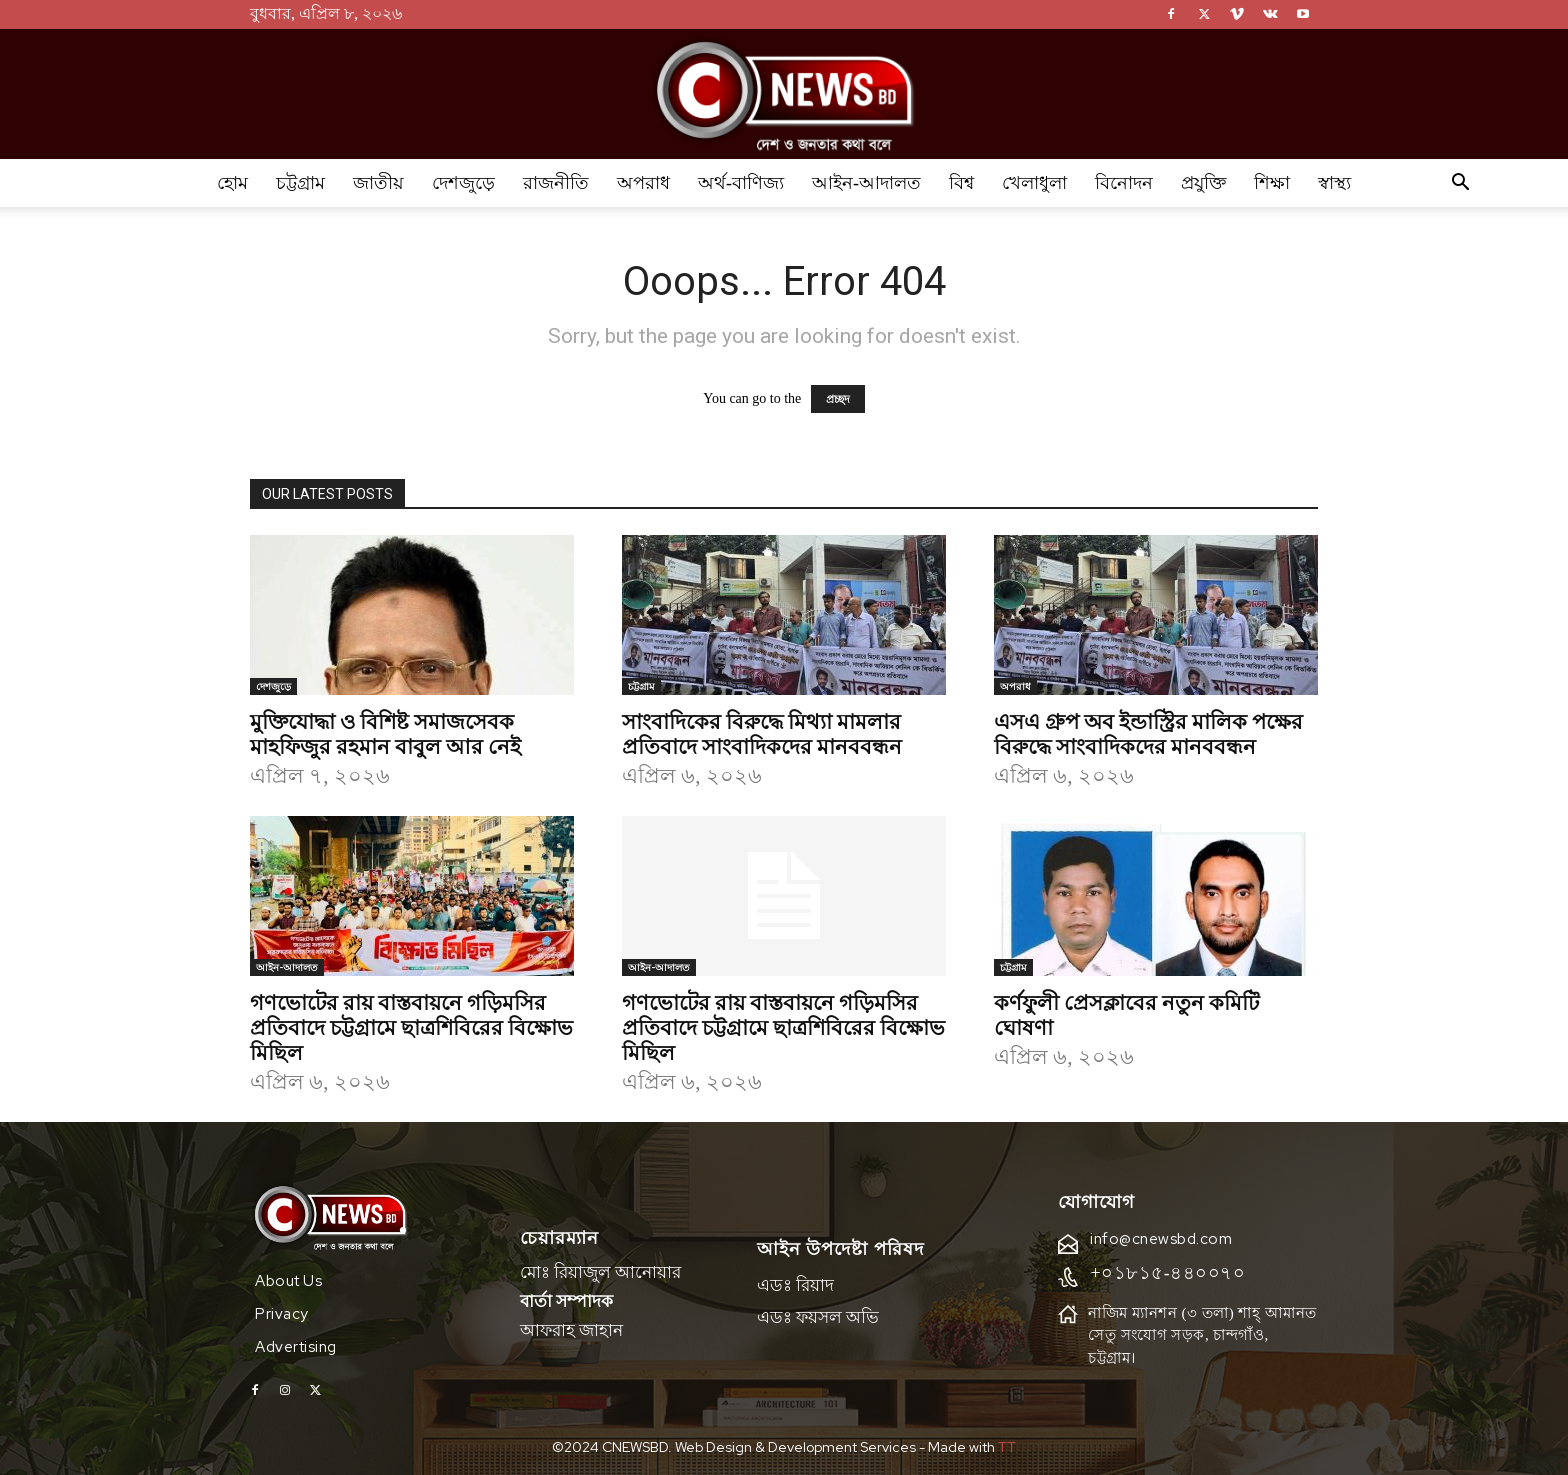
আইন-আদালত (866, 183)
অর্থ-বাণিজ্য (741, 183)
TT (1007, 1447)
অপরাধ (643, 183)
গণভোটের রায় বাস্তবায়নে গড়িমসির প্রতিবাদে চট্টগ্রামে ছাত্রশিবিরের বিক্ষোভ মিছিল (411, 1026)
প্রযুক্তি (1203, 183)
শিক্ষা (1272, 183)
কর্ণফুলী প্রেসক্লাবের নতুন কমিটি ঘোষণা (1126, 1013)
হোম (232, 183)
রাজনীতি (556, 183)
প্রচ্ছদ (838, 399)
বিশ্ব (961, 183)
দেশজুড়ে (463, 183)
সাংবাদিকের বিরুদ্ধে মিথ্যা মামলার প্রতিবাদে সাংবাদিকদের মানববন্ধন (762, 732)
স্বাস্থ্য (1334, 183)
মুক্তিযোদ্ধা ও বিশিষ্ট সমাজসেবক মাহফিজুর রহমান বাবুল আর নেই (385, 732)
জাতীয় (378, 183)
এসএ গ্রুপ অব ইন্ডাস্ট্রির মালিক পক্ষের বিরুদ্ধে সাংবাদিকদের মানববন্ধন (1148, 732)
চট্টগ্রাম (300, 183)
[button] (1460, 184)
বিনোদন (1124, 183)
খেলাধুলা (1034, 183)
